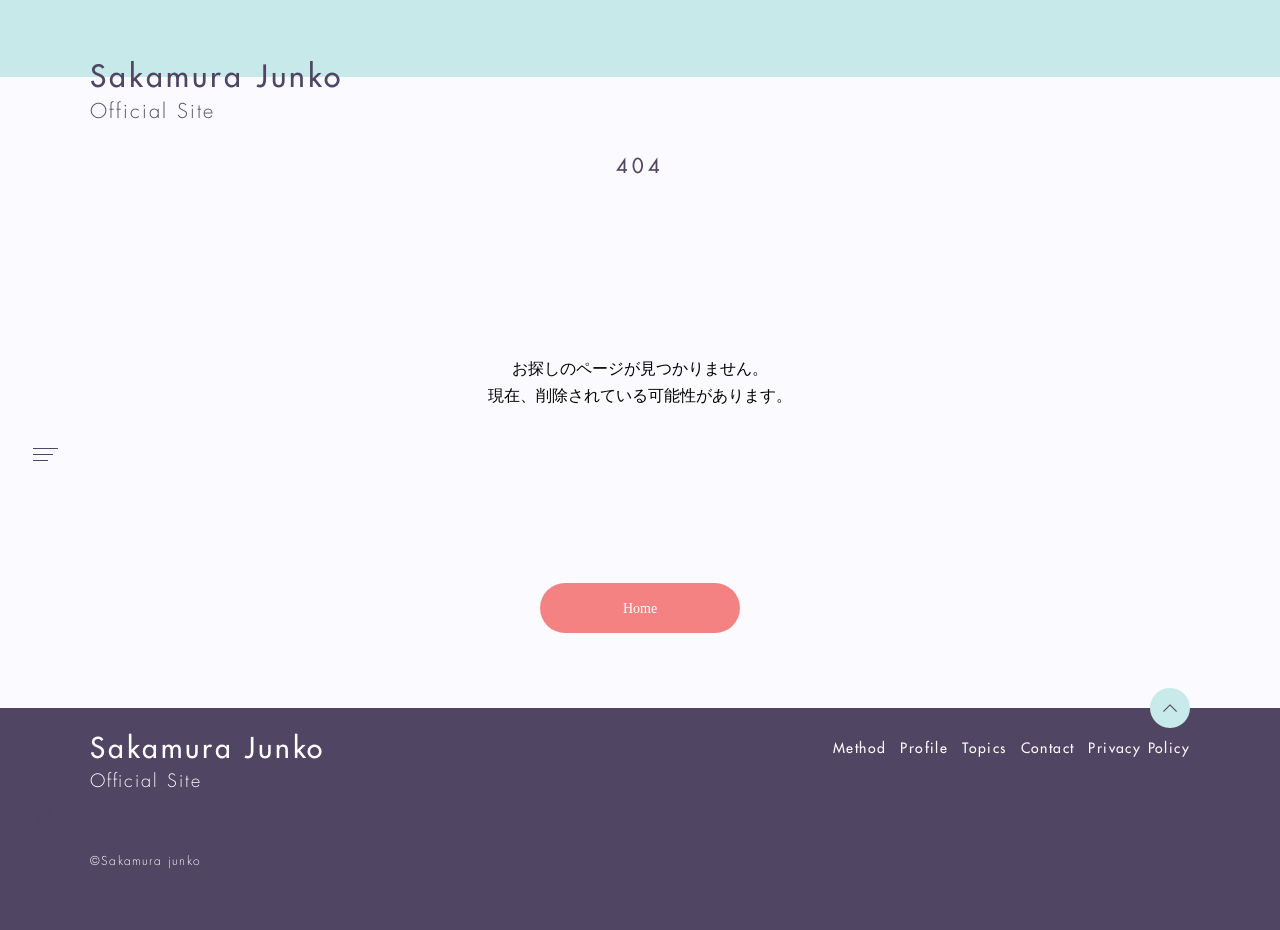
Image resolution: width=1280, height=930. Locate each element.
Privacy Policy (1139, 747)
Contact (1048, 747)
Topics (984, 747)
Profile (924, 747)
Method (859, 747)
